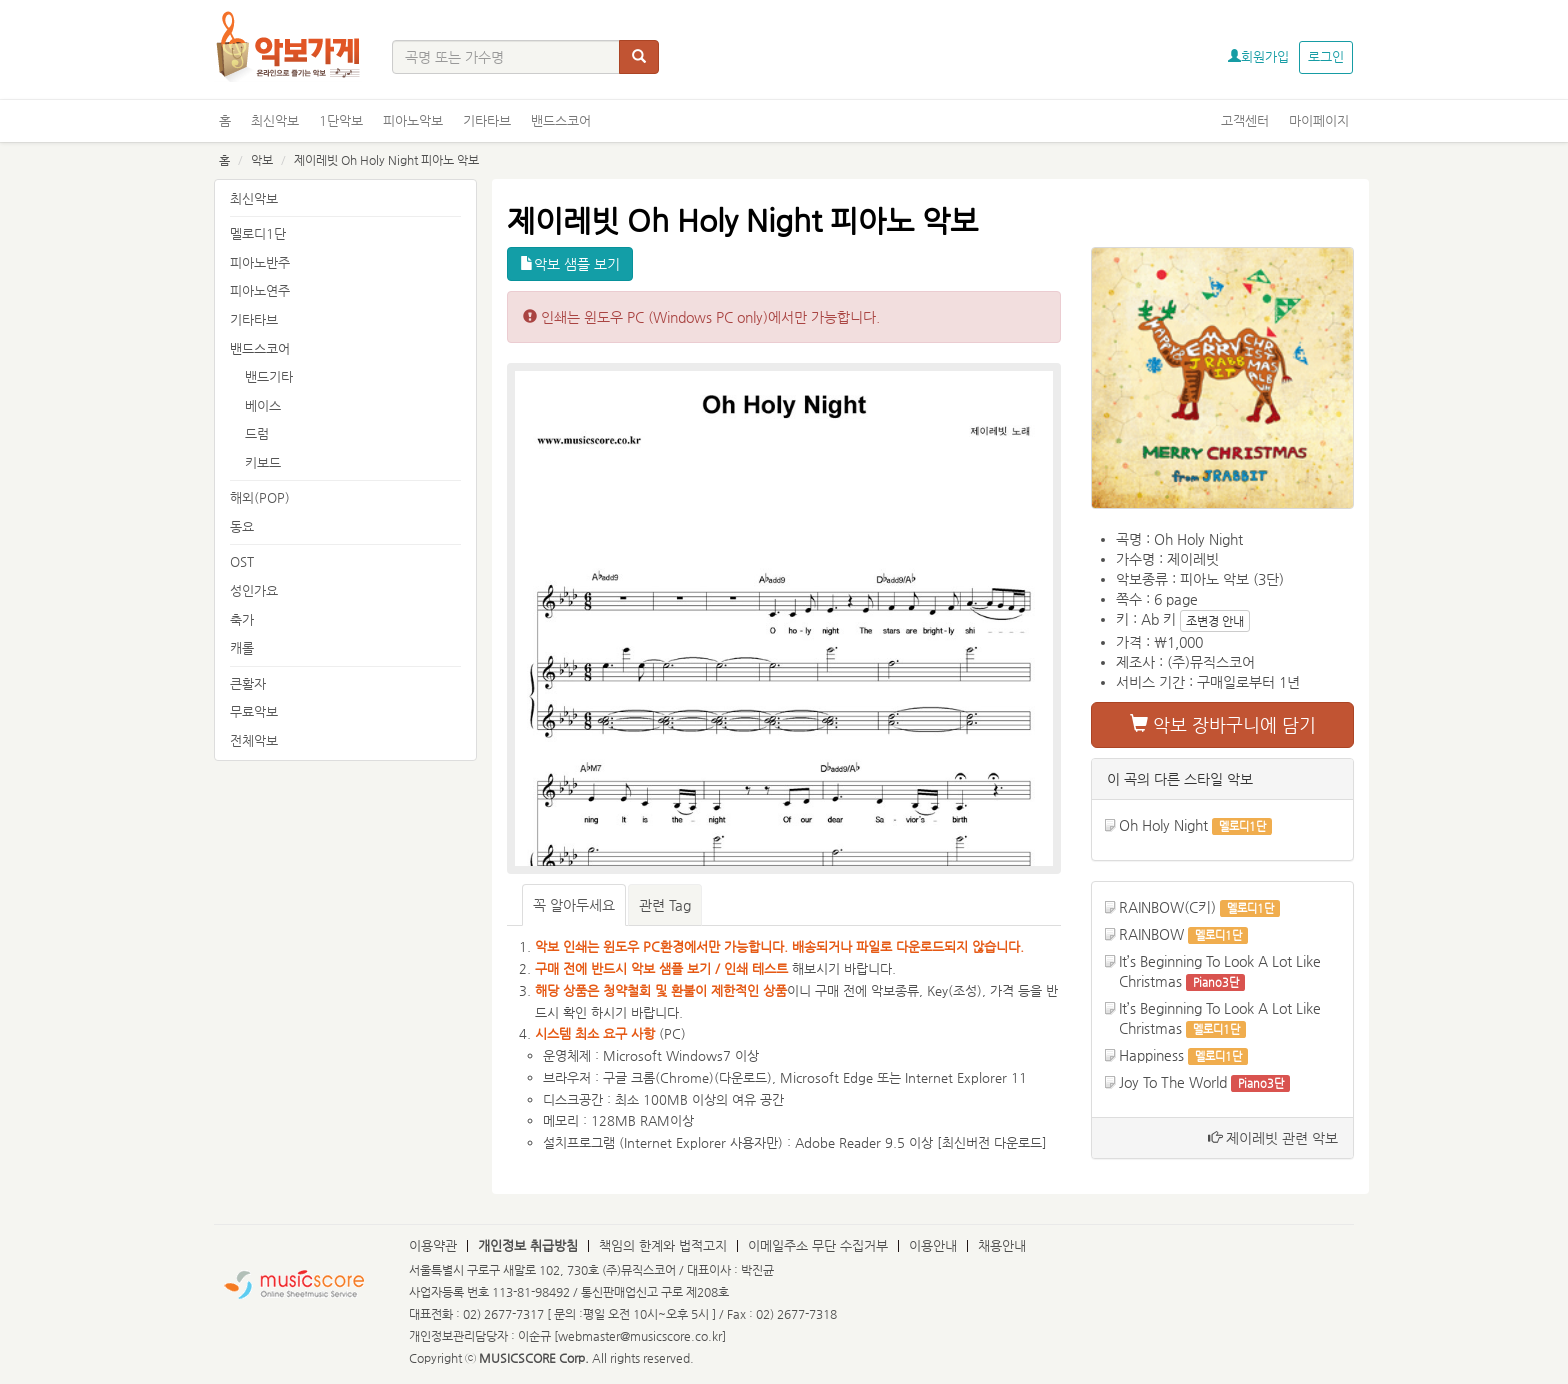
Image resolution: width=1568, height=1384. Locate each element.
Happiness (1151, 1055)
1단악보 (341, 120)
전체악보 (254, 740)
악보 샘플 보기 (570, 264)
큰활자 (248, 683)
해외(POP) (260, 497)
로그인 (1326, 56)
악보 (262, 160)
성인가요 (254, 590)
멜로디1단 (258, 233)
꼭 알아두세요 (574, 905)
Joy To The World (1173, 1082)
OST (242, 561)
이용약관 (433, 1245)
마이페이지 (1319, 120)
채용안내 (1002, 1245)
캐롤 (242, 647)
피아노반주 (260, 262)
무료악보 (254, 711)
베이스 (263, 405)
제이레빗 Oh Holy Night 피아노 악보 (386, 160)
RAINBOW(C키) (1167, 907)
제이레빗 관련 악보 (1273, 1138)
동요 (242, 526)
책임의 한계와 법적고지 (663, 1245)
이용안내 (933, 1245)
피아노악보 (413, 120)
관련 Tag (665, 905)
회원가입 (1258, 56)
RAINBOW (1151, 934)
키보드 (263, 462)
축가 (242, 619)
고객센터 (1245, 120)
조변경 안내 (1215, 621)
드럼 (257, 433)
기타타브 (487, 120)
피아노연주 (260, 290)
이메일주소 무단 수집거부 (818, 1245)
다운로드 (743, 1077)
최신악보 (275, 120)
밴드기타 (269, 376)
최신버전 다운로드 (992, 1142)
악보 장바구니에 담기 (1223, 724)
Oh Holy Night (1163, 825)
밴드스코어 (561, 120)
